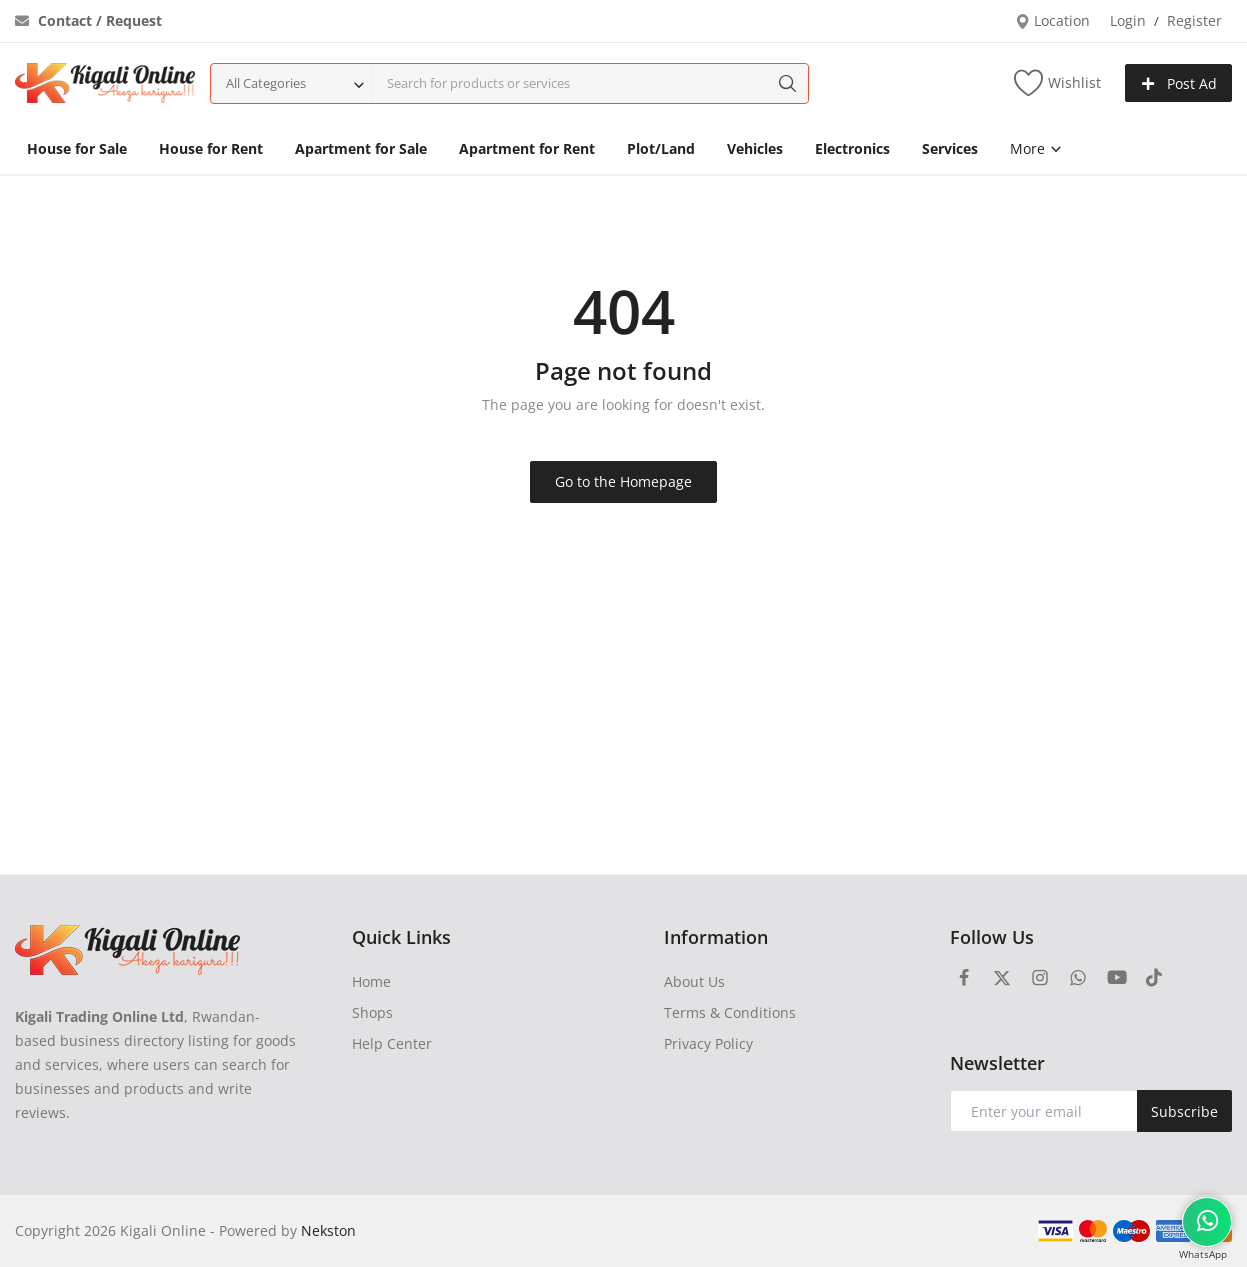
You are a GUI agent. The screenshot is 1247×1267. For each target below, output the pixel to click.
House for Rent (211, 148)
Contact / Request (88, 20)
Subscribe (1184, 1111)
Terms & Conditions (730, 1012)
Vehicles (755, 148)
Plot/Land (661, 148)
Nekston (328, 1230)
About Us (694, 981)
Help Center (392, 1043)
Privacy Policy (708, 1043)
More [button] (1036, 148)
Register (1194, 20)
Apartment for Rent (527, 148)
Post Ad (1179, 83)
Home (371, 981)
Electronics (852, 148)
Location (1052, 20)
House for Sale (77, 148)
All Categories (266, 83)
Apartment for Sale (361, 148)
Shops (372, 1012)
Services (950, 148)
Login (1128, 20)
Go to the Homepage (623, 481)
